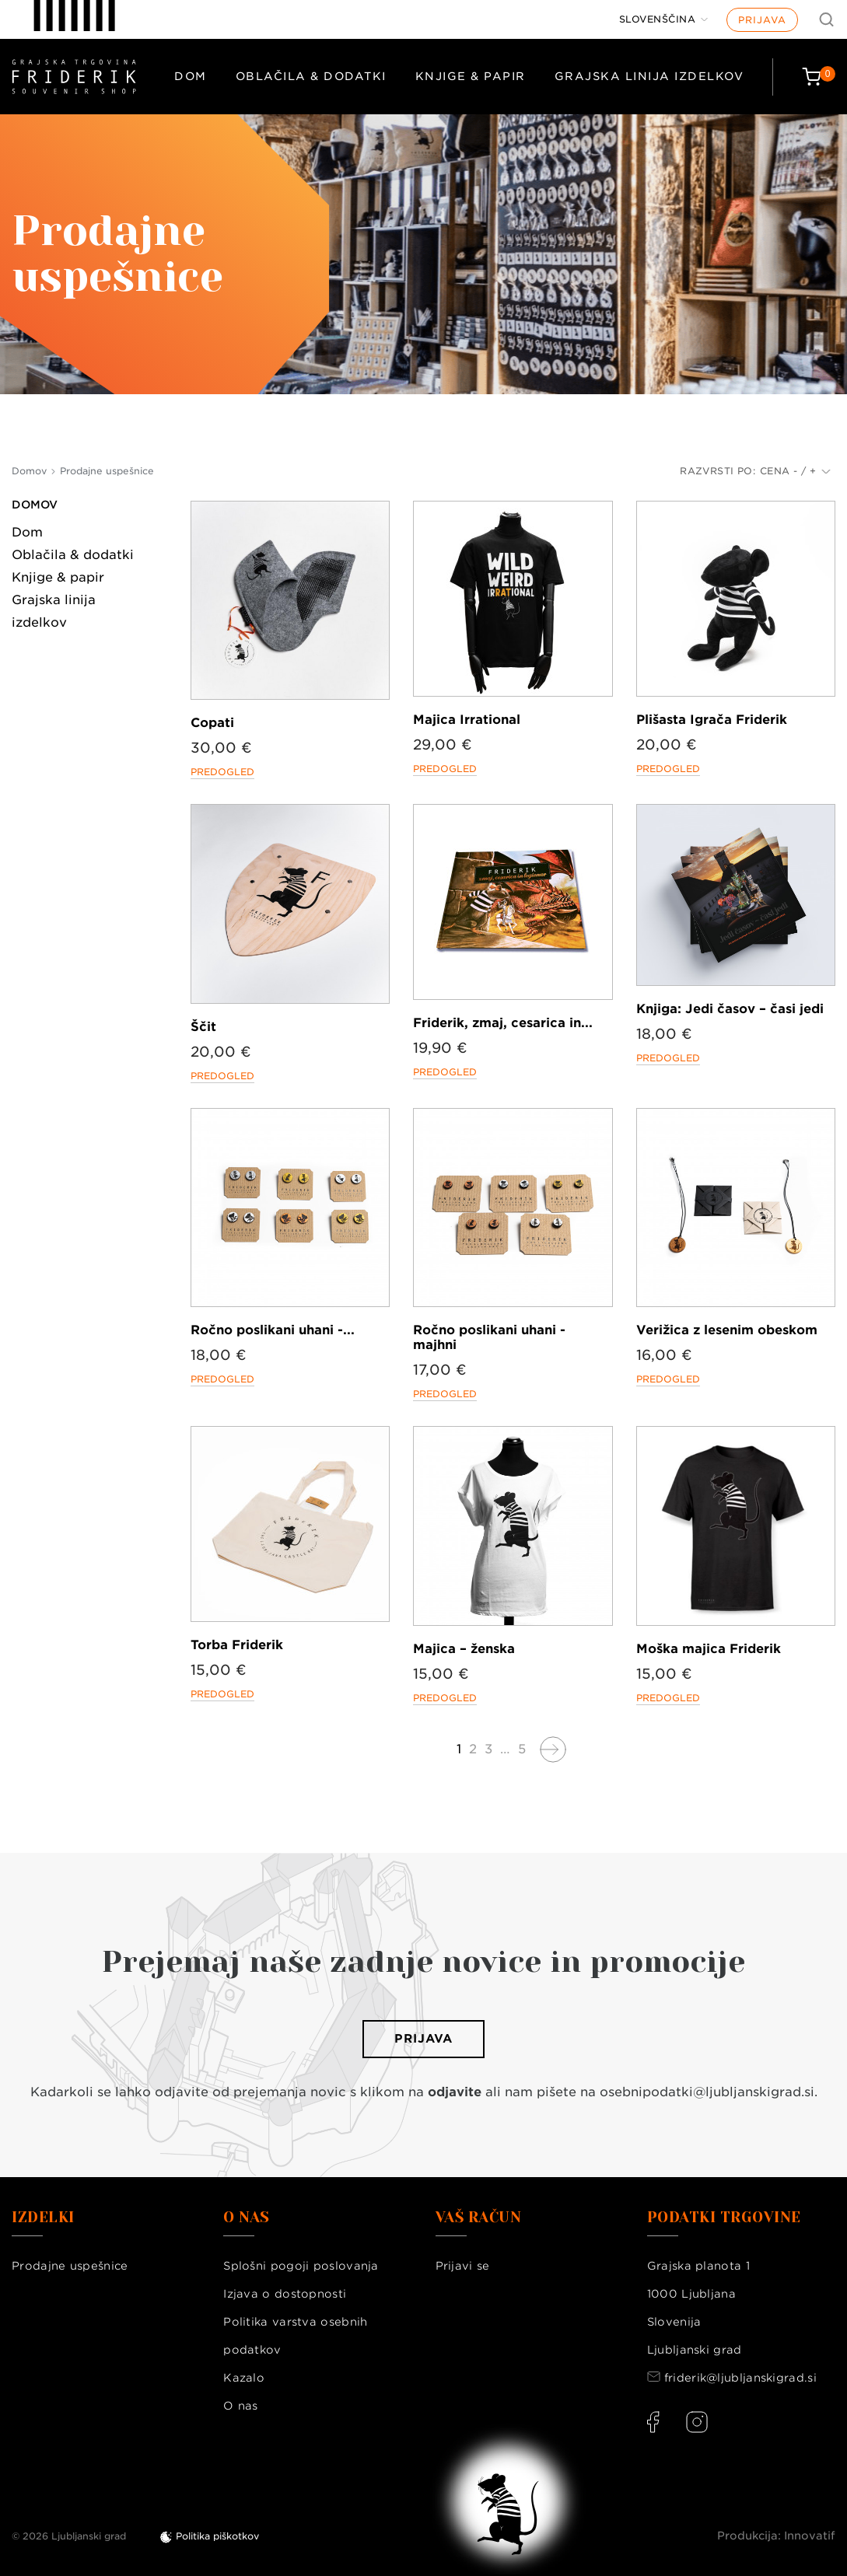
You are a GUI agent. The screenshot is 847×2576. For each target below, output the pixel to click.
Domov (35, 504)
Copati (212, 722)
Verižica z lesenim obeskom (726, 1330)
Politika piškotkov (217, 2536)
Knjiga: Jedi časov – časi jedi (730, 1008)
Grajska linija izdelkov (649, 76)
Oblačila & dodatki (311, 76)
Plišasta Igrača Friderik (711, 719)
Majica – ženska (464, 1648)
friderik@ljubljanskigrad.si (740, 2378)
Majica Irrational (466, 719)
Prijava (762, 20)
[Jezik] (664, 19)
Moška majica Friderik (708, 1648)
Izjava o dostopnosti (284, 2294)
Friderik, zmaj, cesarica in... (503, 1022)
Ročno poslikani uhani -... (273, 1330)
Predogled (222, 772)
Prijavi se (463, 2266)
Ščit (203, 1026)
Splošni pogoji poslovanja (301, 2266)
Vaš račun (479, 2217)
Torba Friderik (237, 1645)
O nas (240, 2405)
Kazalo (243, 2378)
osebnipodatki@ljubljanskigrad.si (707, 2092)
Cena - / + (795, 471)
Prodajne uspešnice (70, 2266)
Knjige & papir (470, 76)
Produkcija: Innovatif (776, 2535)
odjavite (454, 2092)
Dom (190, 76)
